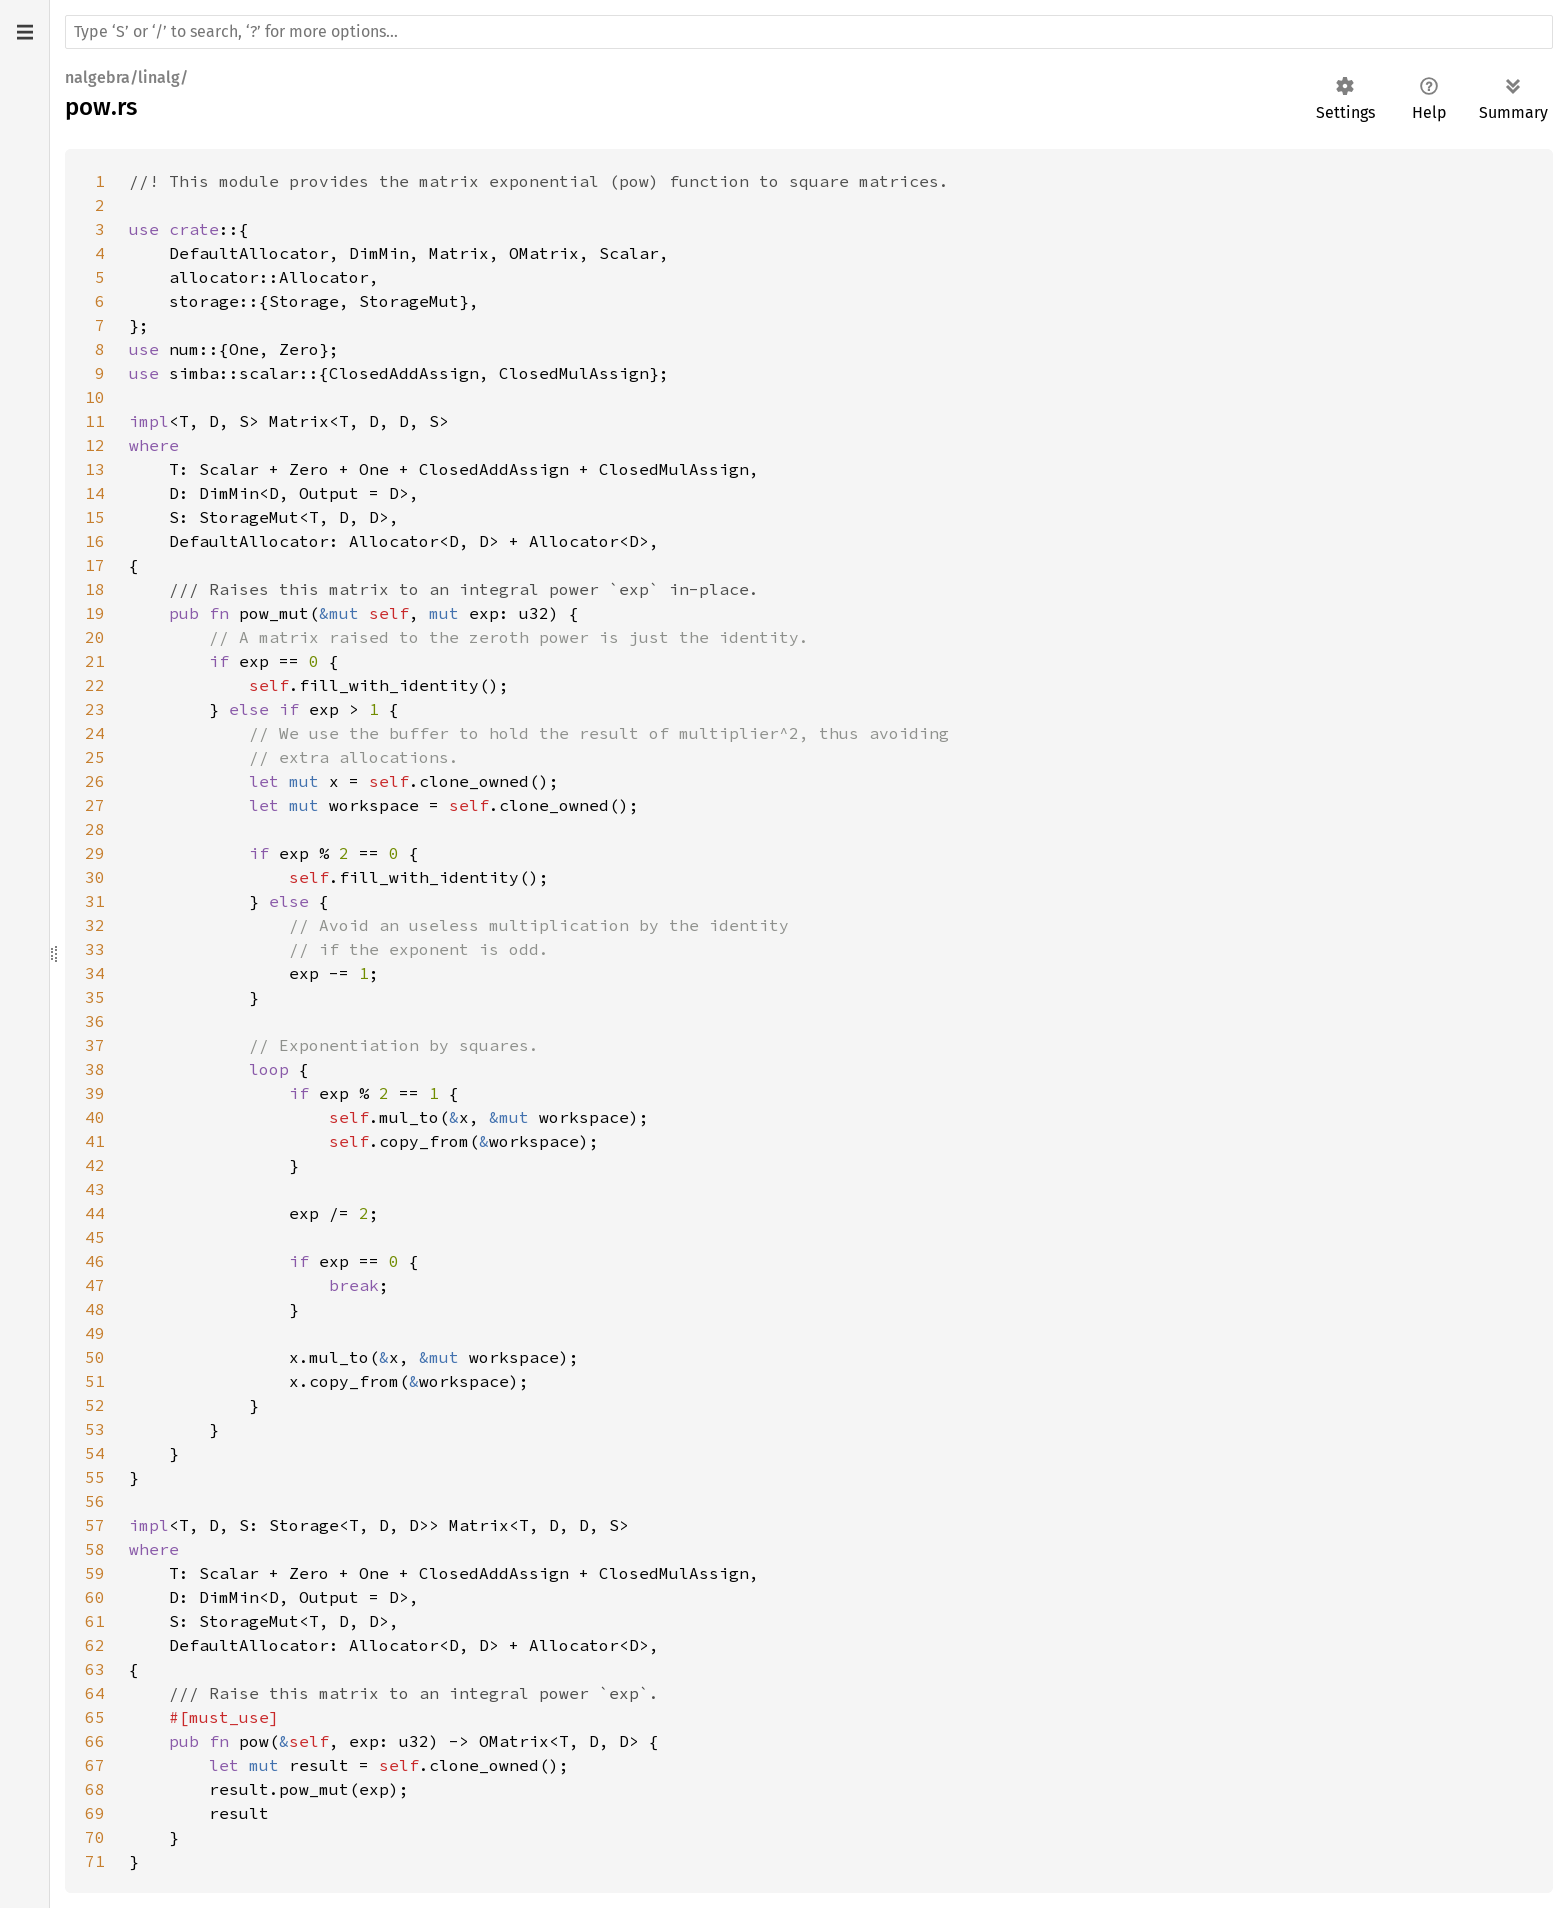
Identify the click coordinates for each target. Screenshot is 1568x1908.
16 (95, 541)
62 (95, 1645)
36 (95, 1021)
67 (95, 1765)
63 (95, 1669)
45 (95, 1237)
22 (95, 685)
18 (95, 589)
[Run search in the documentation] (809, 32)
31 (95, 901)
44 (95, 1213)
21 (95, 661)
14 (95, 493)
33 (95, 949)
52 (95, 1405)
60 (95, 1597)
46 (95, 1261)
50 (95, 1357)
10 (95, 397)
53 (95, 1429)
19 (95, 613)
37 (95, 1045)
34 (95, 973)
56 (95, 1501)
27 (95, 805)
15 (95, 517)
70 (95, 1837)
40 (95, 1117)
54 (95, 1453)
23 (95, 709)
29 (95, 853)
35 (95, 997)
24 (95, 733)
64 (95, 1693)
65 (95, 1717)
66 (95, 1741)
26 (95, 781)
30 (95, 877)
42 (95, 1165)
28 (95, 829)
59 (95, 1573)
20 (95, 637)
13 (95, 469)
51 (95, 1381)
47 (95, 1285)
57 (95, 1525)
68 (95, 1789)
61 (95, 1621)
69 (95, 1813)
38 (95, 1069)
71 (95, 1861)
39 (95, 1093)
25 (95, 757)
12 (95, 445)
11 (95, 421)
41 (95, 1141)
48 (95, 1309)
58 (95, 1549)
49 (95, 1333)
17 (95, 565)
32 (95, 925)
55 (95, 1477)
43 (95, 1189)
